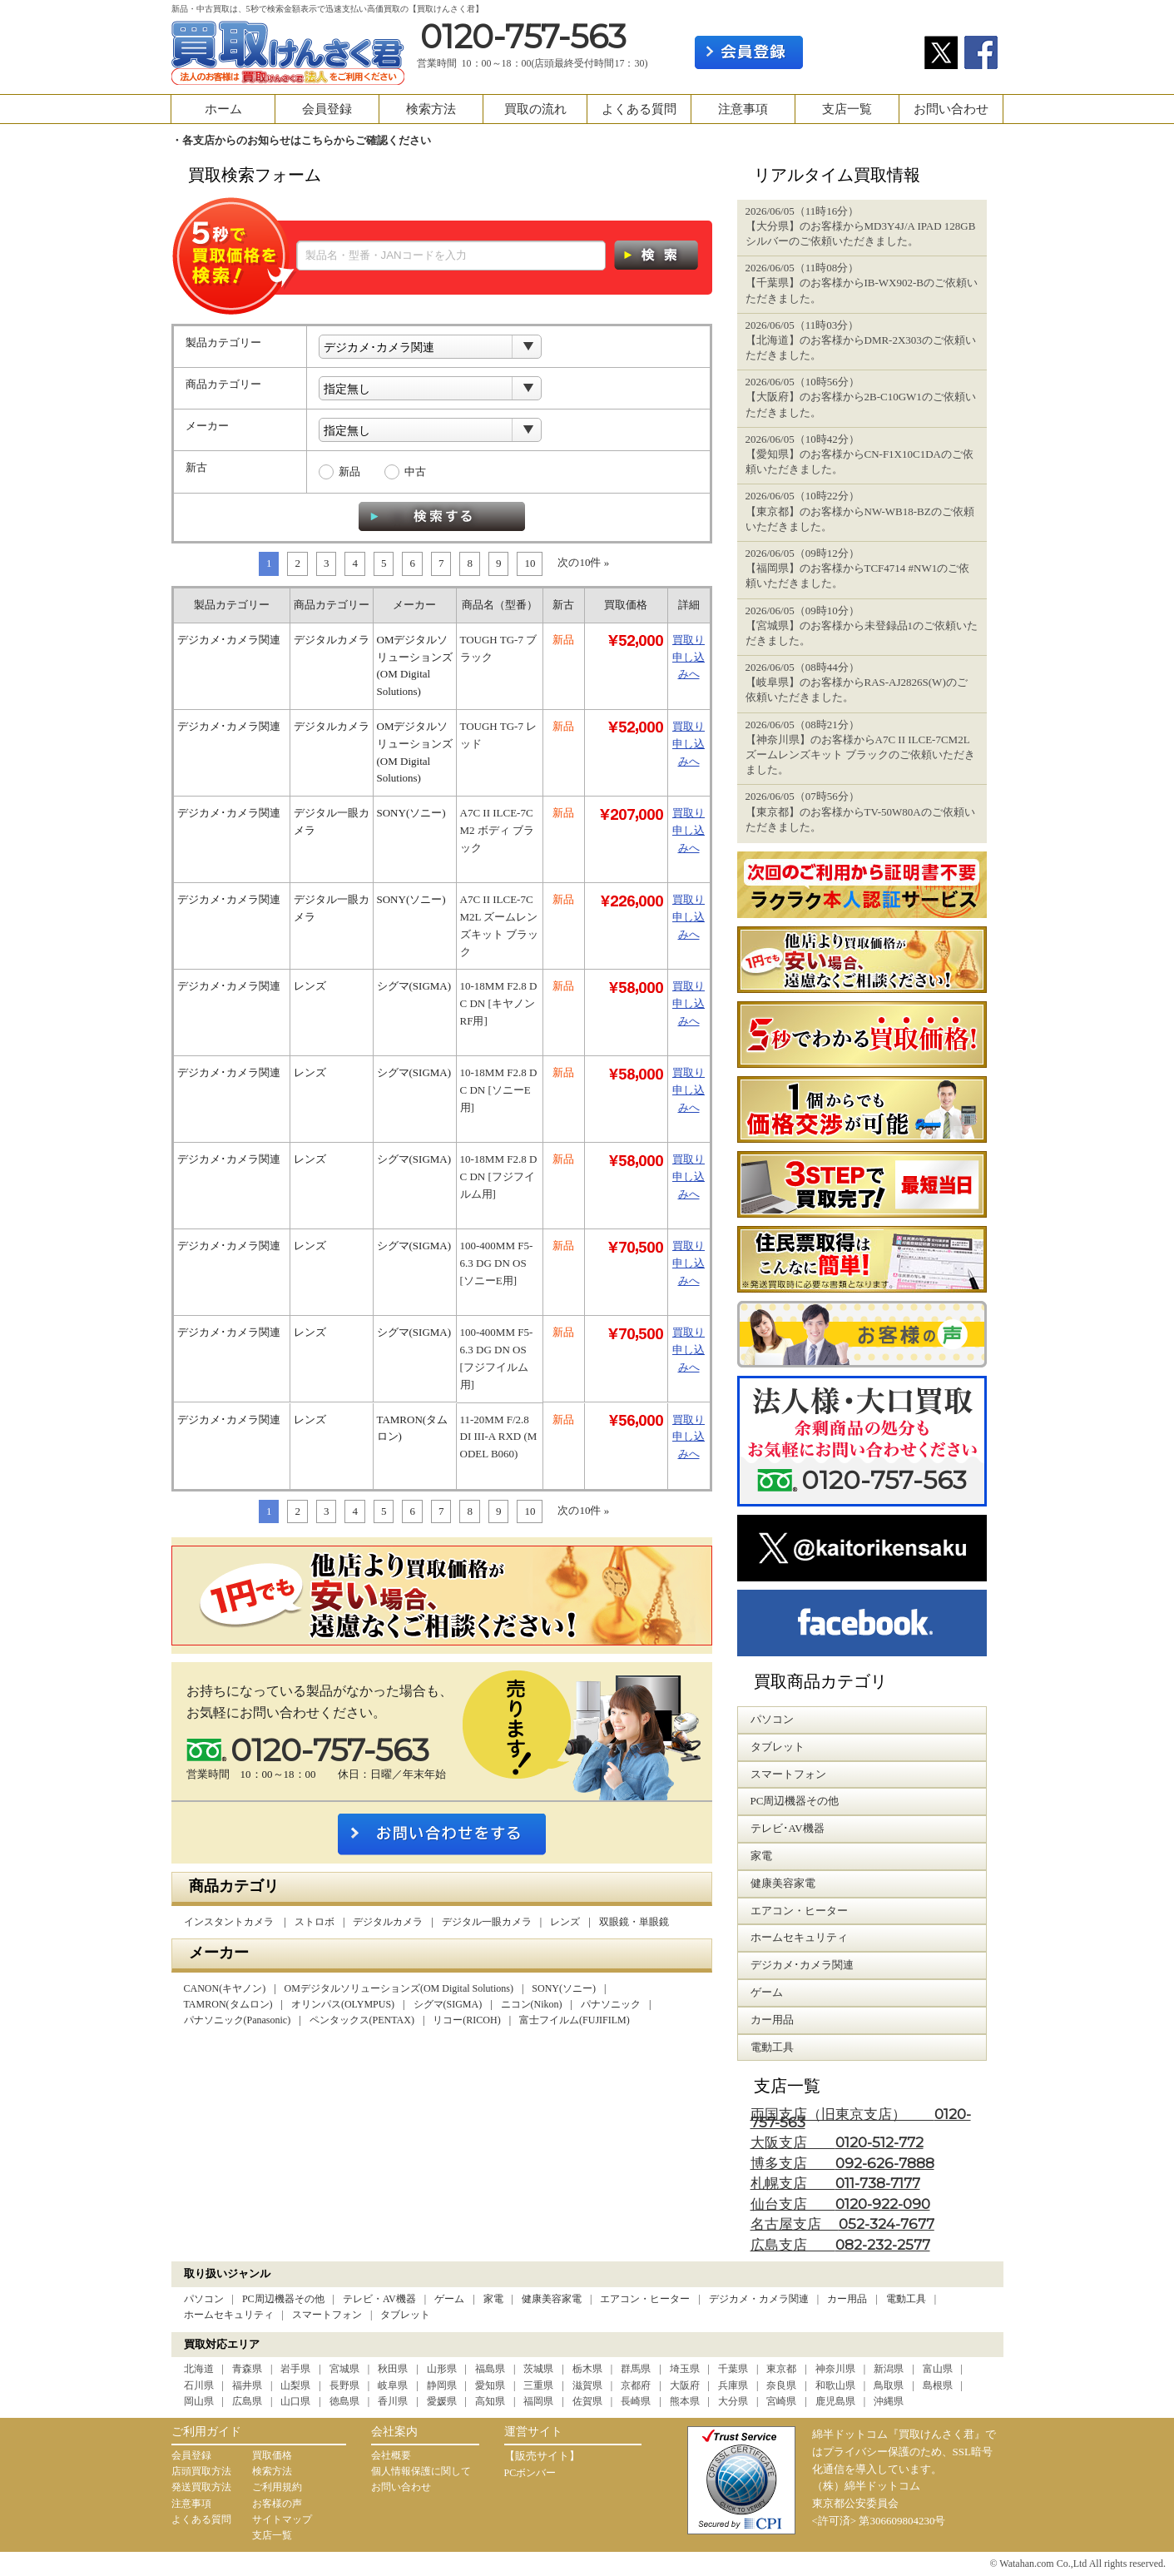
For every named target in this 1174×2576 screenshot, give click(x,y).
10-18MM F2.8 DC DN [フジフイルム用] (498, 1176)
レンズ (565, 1922)
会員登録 (327, 109)
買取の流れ (535, 109)
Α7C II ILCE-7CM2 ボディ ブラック (497, 830)
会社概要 (391, 2455)
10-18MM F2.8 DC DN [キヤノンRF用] (498, 1003)
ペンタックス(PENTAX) (362, 2020)
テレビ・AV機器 (379, 2299)
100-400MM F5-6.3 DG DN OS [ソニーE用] (496, 1263)
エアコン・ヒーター (645, 2299)
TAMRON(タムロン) (228, 2004)
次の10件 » (583, 562)
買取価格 (272, 2455)
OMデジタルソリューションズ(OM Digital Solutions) (399, 1988)
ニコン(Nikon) (531, 2004)
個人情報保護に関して (421, 2471)
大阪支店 (837, 2143)
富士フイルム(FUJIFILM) (574, 2020)
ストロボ (314, 1922)
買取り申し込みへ (688, 657)
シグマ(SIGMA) (448, 2004)
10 (529, 563)
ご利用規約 (277, 2487)
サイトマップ (282, 2519)
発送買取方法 (201, 2487)
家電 (493, 2299)
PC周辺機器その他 (283, 2299)
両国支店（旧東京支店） (860, 2119)
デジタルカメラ (388, 1922)
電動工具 (906, 2299)
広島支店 (840, 2245)
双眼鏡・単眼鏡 (634, 1922)
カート (976, 13)
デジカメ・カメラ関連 (759, 2299)
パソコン (204, 2299)
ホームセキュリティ (229, 2314)
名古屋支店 (842, 2224)
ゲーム (449, 2299)
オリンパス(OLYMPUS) (342, 2004)
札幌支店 (835, 2183)
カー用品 (847, 2299)
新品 (349, 471)
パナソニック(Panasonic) (237, 2020)
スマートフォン (327, 2314)
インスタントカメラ (230, 1922)
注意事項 (743, 109)
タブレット (405, 2314)
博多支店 (842, 2163)
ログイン (864, 52)
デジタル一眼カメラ (487, 1922)
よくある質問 (639, 109)
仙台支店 (840, 2204)
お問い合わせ (951, 109)
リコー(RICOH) (466, 2020)
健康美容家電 (552, 2299)
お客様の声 (277, 2503)
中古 (415, 471)
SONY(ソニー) (564, 1988)
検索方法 (431, 109)
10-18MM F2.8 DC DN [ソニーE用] (498, 1090)
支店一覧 (847, 109)
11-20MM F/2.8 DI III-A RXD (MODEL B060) (498, 1437)
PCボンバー (530, 2473)
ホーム (223, 109)
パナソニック (611, 2004)
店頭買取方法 (201, 2471)
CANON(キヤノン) (225, 1988)
